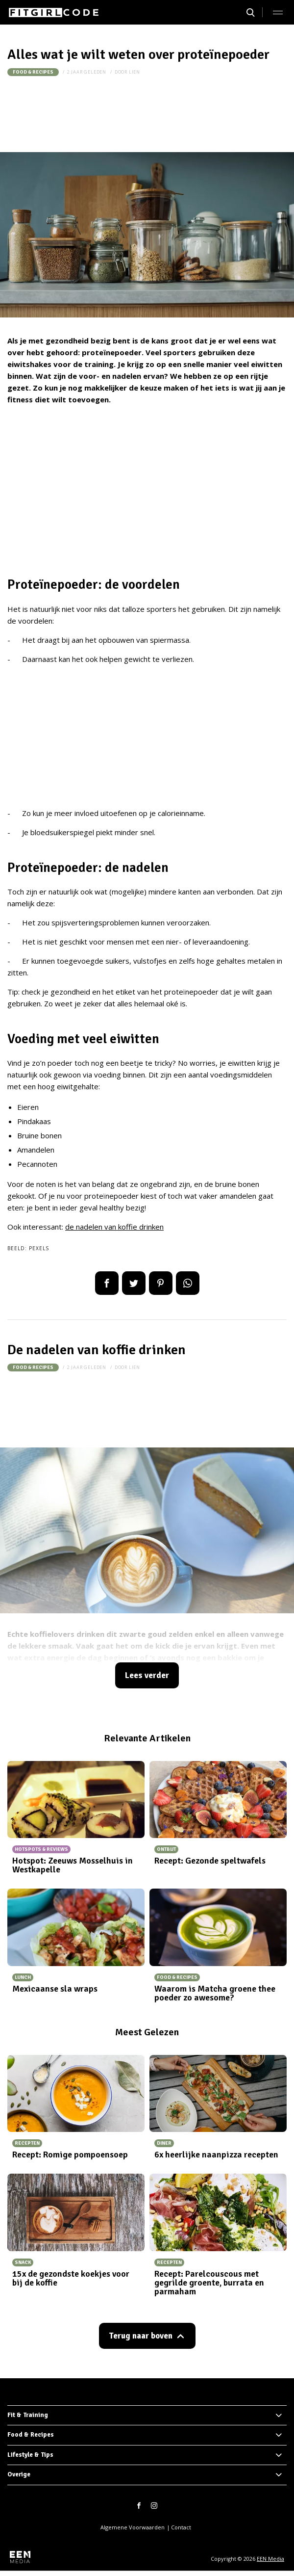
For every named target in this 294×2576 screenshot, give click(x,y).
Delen (107, 1283)
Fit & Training (27, 2415)
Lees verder (147, 1675)
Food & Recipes (33, 72)
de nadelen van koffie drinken (114, 1227)
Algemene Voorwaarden (132, 2527)
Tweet (134, 1283)
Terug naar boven (140, 2336)
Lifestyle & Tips (30, 2455)
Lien (134, 72)
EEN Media (270, 2558)
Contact (181, 2527)
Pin (160, 1283)
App (187, 1283)
